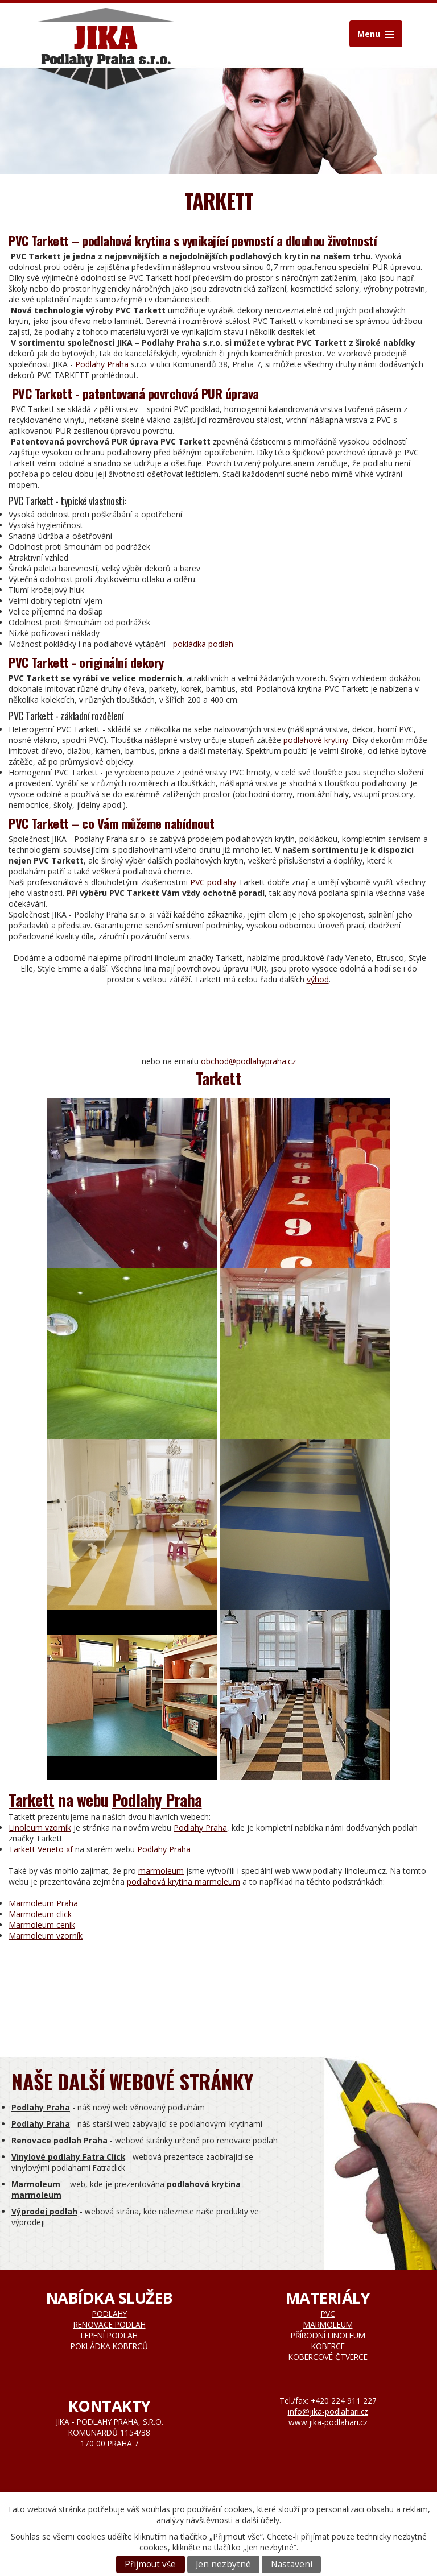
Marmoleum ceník (42, 1924)
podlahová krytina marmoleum (183, 1881)
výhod (318, 979)
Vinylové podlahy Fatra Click (68, 2156)
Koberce (328, 2346)
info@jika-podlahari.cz (328, 2411)
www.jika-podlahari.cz (328, 2422)
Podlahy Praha (102, 364)
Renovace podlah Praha (59, 2140)
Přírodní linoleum (328, 2335)
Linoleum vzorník (40, 1827)
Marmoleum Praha (43, 1903)
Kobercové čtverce (328, 2356)
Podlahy (109, 2313)
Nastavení (291, 2564)
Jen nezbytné (223, 2564)
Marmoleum (35, 2184)
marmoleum (161, 1870)
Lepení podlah (109, 2335)
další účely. (261, 2520)
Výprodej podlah (44, 2211)
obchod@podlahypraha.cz (248, 1061)
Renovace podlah (109, 2324)
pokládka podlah (203, 643)
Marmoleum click (40, 1914)
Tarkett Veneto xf (41, 1849)
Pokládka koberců (109, 2346)
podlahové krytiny (315, 740)
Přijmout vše (150, 2564)
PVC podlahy (213, 882)
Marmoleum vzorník (46, 1935)
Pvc (328, 2313)
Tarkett (32, 1799)
